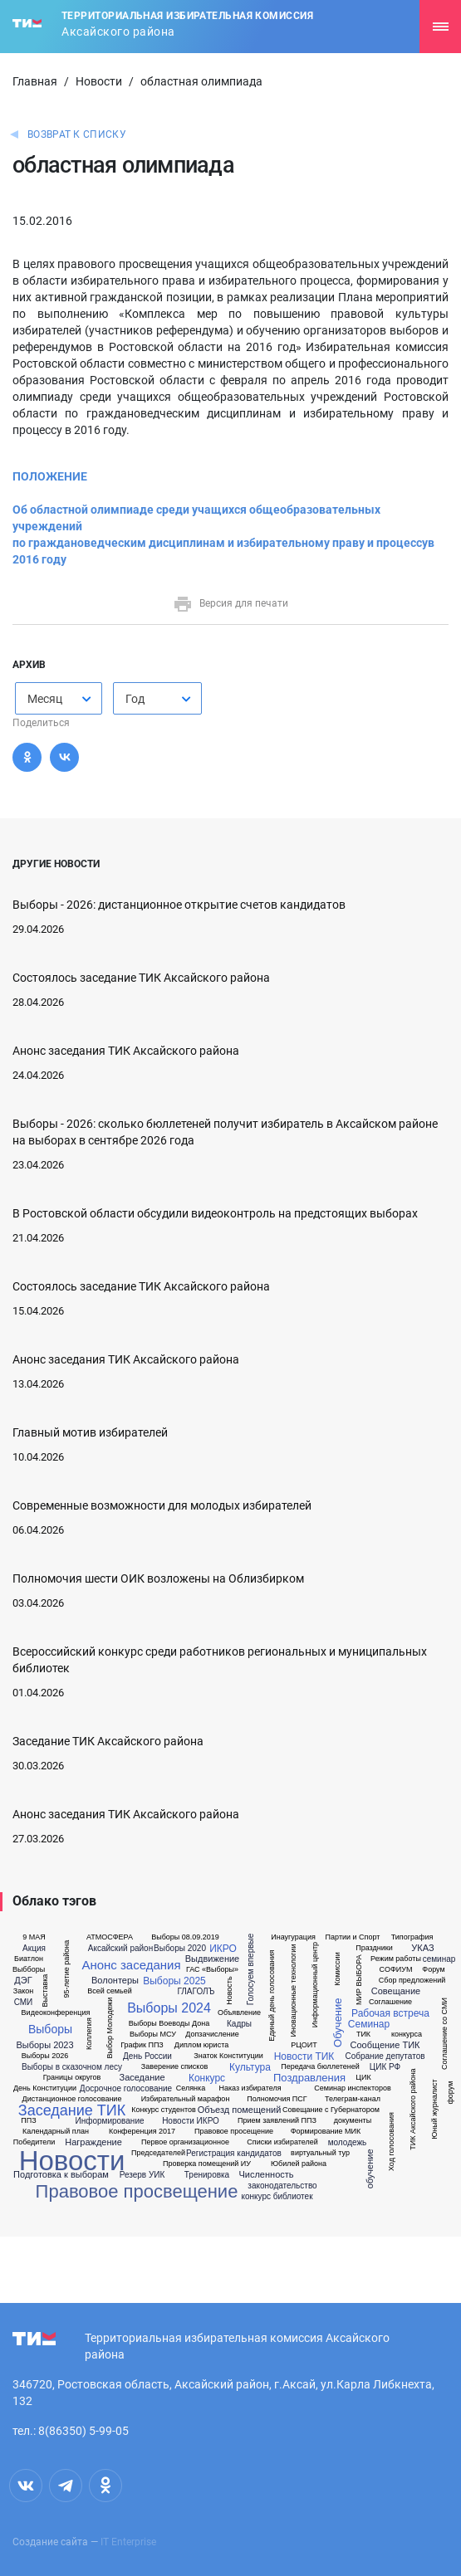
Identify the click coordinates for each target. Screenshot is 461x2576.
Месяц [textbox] (44, 698)
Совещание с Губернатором (331, 2110)
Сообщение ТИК (385, 2045)
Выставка (45, 1991)
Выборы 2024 (169, 2008)
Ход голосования (391, 2141)
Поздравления (309, 2077)
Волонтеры (115, 1980)
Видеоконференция (56, 2013)
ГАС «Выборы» (212, 1969)
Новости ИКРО (190, 2121)
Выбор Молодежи (110, 2028)
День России (147, 2056)
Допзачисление (211, 2034)
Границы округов (72, 2077)
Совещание (395, 1991)
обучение (370, 2168)
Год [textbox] (135, 698)
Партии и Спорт (353, 1937)
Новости (99, 81)
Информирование (109, 2121)
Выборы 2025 (174, 1981)
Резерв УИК (142, 2175)
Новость (229, 1990)
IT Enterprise (128, 2542)
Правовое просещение (233, 2131)
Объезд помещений (240, 2110)
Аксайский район (120, 1948)
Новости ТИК (304, 2056)
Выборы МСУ (153, 2034)
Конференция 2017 (142, 2131)
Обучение (337, 2022)
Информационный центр (315, 1984)
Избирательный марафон (185, 2099)
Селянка (190, 2088)
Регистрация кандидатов (234, 2153)
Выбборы (28, 1969)
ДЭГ (23, 1980)
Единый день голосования (272, 1996)
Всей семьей (109, 1991)
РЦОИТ (303, 2045)
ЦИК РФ (385, 2067)
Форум (433, 1969)
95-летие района (67, 1969)
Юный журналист (434, 2109)
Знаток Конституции (228, 2056)
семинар (439, 1959)
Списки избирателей (282, 2142)
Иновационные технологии (293, 1990)
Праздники (374, 1948)
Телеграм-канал (352, 2099)
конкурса (406, 2034)
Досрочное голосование (126, 2089)
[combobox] (58, 698)
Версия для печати (230, 603)
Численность (265, 2174)
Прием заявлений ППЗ (277, 2121)
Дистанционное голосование (72, 2099)
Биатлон (28, 1959)
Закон (23, 1991)
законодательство (282, 2186)
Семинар (369, 2024)
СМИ (23, 2002)
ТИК (363, 2034)
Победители (34, 2142)
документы (352, 2121)
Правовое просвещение (137, 2192)
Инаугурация (293, 1937)
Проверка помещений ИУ (207, 2164)
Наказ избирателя (249, 2088)
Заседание (141, 2077)
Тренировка (206, 2175)
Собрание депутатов (384, 2056)
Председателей (158, 2153)
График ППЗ (142, 2045)
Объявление (239, 2013)
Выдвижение (212, 1959)
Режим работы (395, 1959)
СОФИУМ (396, 1969)
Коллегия (88, 2033)
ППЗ (28, 2121)
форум (450, 2093)
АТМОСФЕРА (109, 1937)
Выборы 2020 (180, 1948)
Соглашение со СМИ (445, 2034)
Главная (34, 81)
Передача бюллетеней (320, 2067)
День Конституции (44, 2088)
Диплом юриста (201, 2045)
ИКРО (223, 1949)
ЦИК (363, 2077)
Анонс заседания (130, 1965)
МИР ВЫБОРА (358, 1979)
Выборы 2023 (44, 2045)
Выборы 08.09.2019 (185, 1937)
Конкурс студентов (163, 2110)
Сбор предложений (412, 1980)
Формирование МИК (325, 2131)
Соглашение (390, 2002)
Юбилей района (298, 2164)
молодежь (347, 2143)
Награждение (93, 2142)
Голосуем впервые (251, 1969)
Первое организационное (185, 2142)
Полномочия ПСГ (277, 2099)
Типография (412, 1937)
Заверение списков (174, 2067)
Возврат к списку (76, 134)
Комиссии (337, 1969)
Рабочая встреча (390, 2013)
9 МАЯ (34, 1937)
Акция (34, 1948)
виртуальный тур (320, 2153)
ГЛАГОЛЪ (195, 1992)
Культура (250, 2067)
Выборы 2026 (45, 2056)
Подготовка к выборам (61, 2174)
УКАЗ (422, 1948)
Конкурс (207, 2078)
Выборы (50, 2029)
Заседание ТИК (71, 2110)
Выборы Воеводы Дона (169, 2023)
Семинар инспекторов (352, 2088)
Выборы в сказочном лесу (72, 2067)
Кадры (239, 2024)
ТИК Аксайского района (412, 2108)
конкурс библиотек (276, 2197)
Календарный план (55, 2131)
